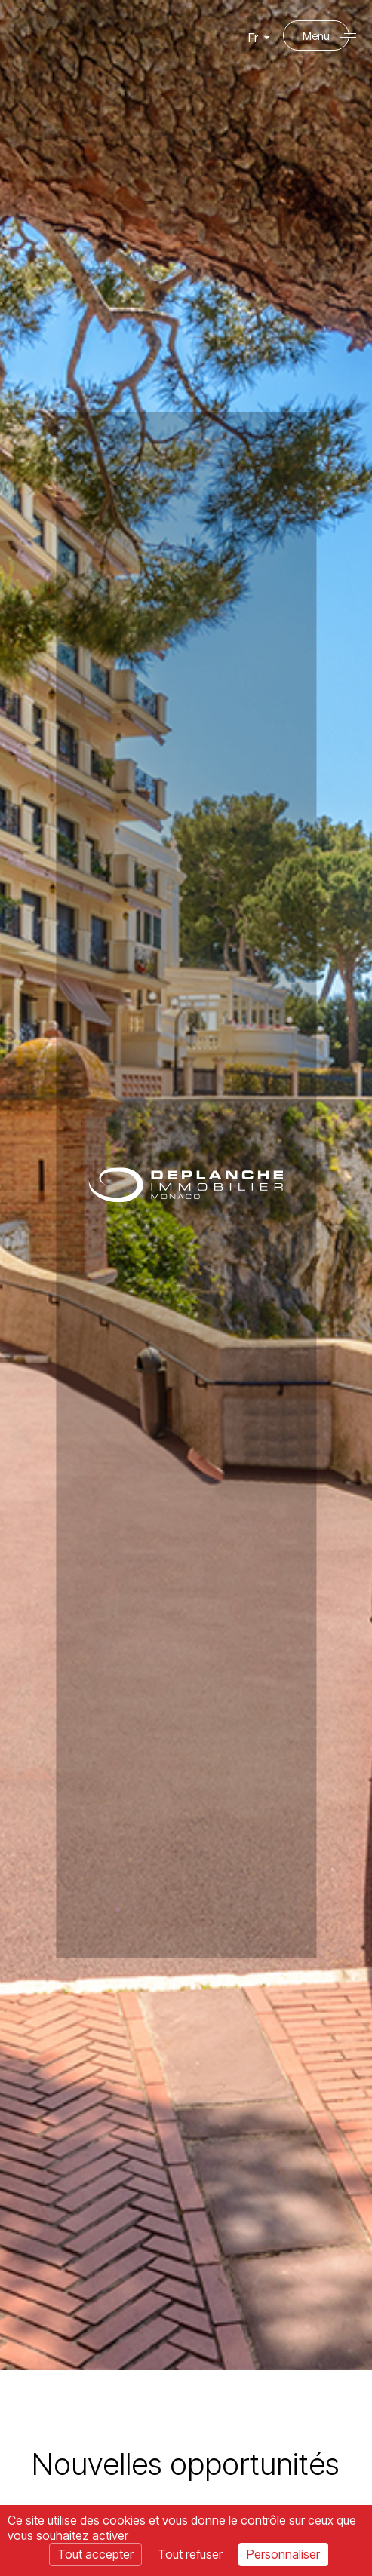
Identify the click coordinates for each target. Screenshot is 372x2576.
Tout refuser (190, 2554)
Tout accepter (95, 2554)
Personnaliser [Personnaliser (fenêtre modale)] (283, 2554)
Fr (257, 40)
